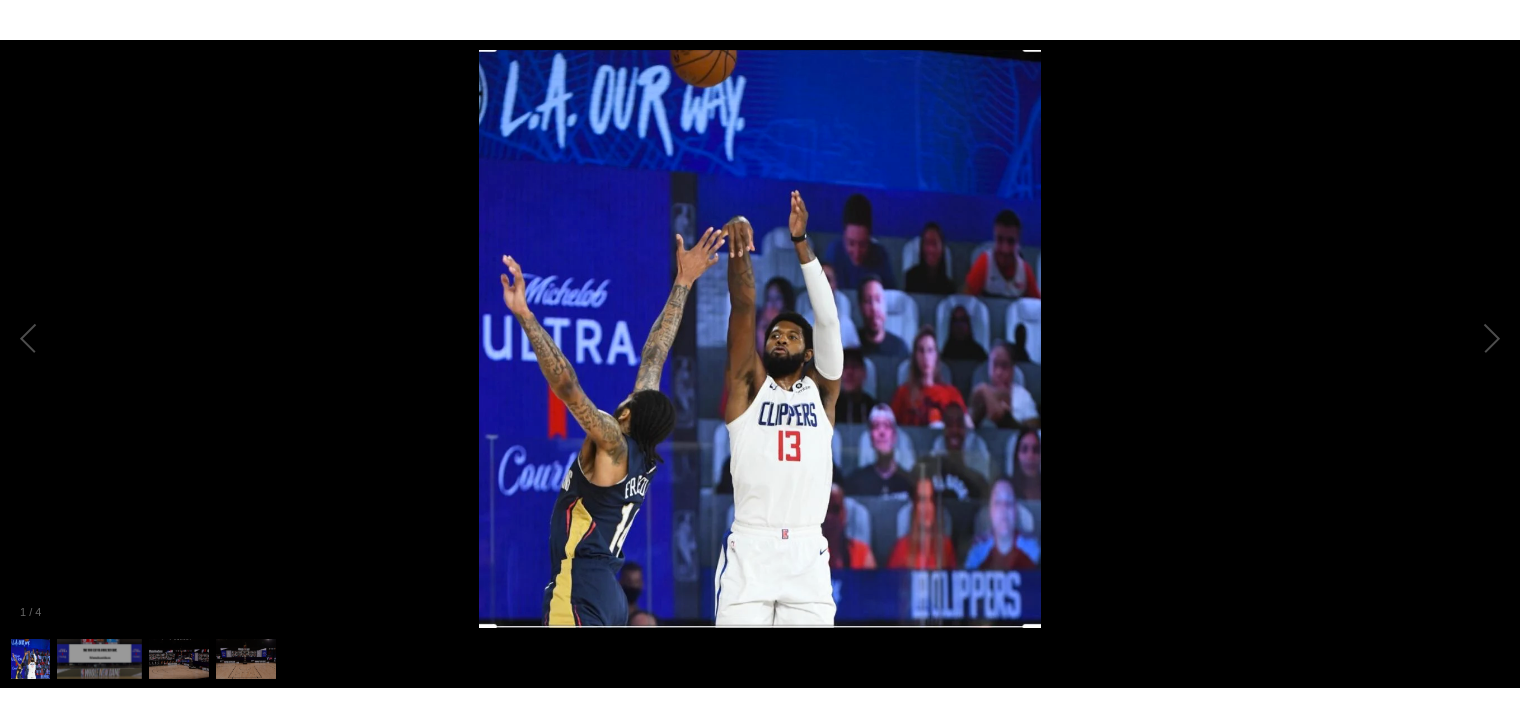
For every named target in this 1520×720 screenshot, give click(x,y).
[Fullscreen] (1504, 20)
